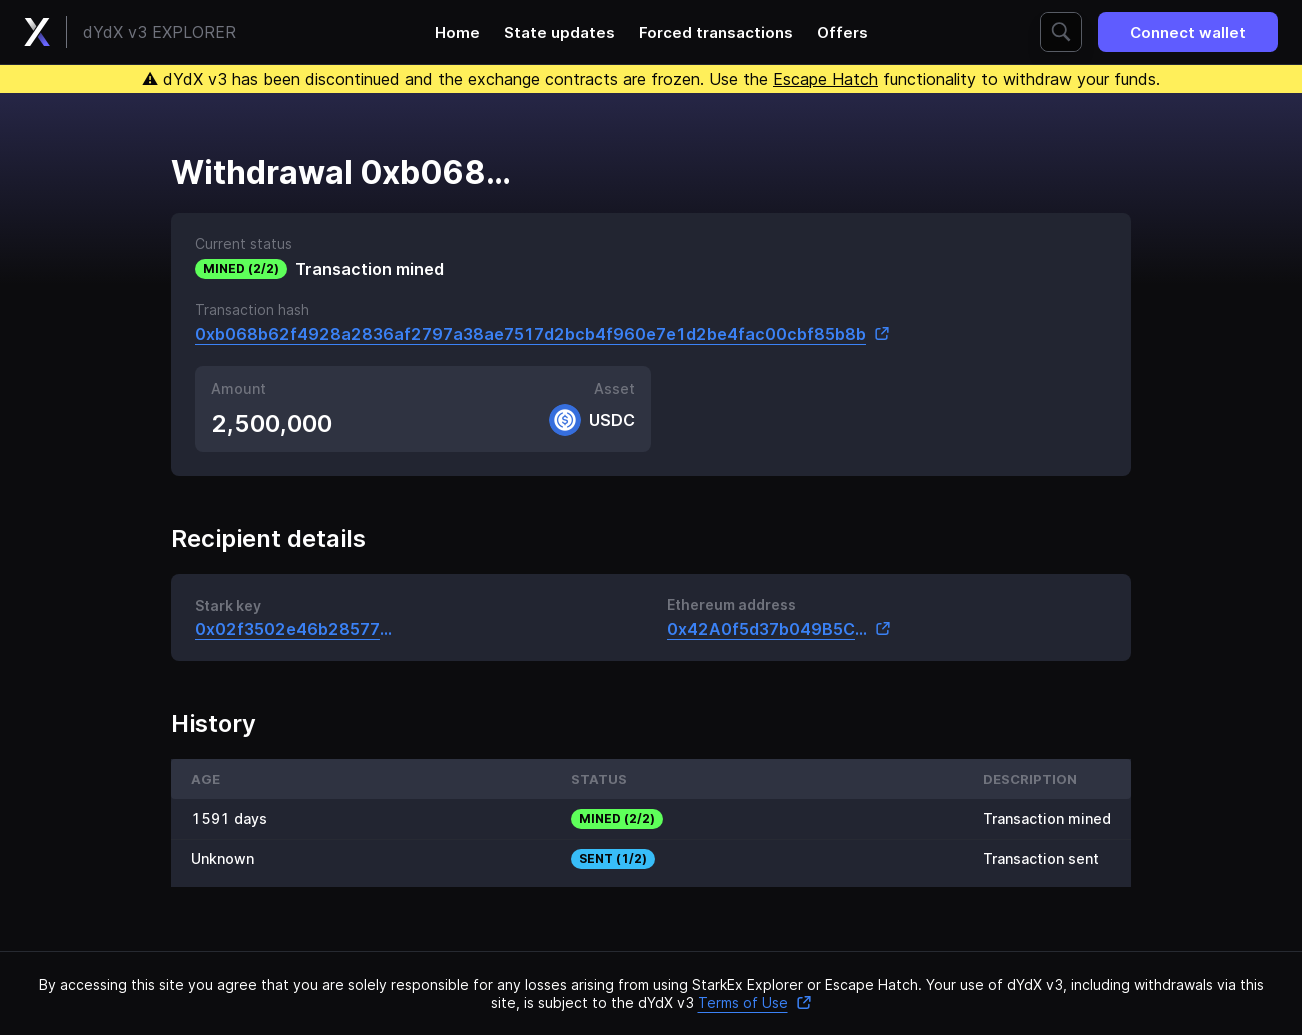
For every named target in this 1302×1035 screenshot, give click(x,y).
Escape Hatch (825, 79)
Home (457, 32)
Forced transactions (716, 32)
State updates (559, 32)
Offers (842, 32)
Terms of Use (755, 1002)
